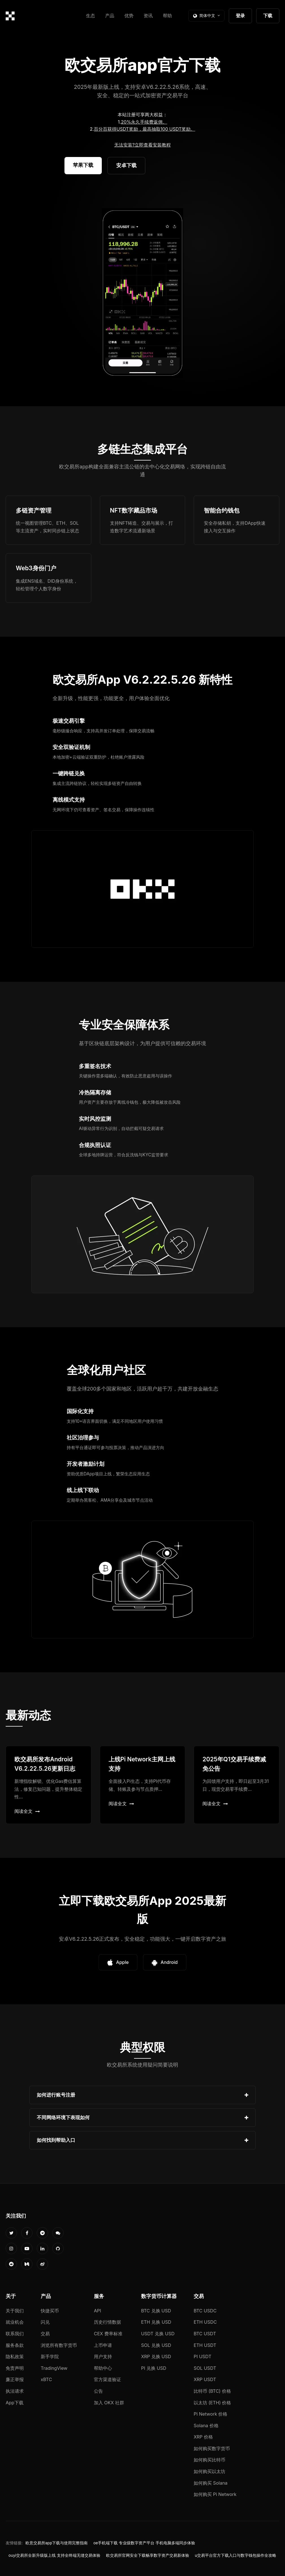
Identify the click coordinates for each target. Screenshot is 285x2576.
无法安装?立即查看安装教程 (142, 145)
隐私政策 (15, 2356)
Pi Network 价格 (210, 2414)
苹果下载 (83, 165)
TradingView (54, 2368)
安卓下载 (126, 165)
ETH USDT (205, 2345)
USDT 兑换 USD (157, 2333)
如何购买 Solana (211, 2483)
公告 (98, 2391)
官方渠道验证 (107, 2379)
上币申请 (103, 2345)
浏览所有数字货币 (59, 2345)
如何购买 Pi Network (215, 2494)
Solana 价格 (206, 2425)
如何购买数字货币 (212, 2448)
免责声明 (15, 2368)
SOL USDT (205, 2368)
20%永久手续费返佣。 (144, 122)
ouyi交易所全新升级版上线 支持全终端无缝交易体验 (54, 2555)
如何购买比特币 (209, 2460)
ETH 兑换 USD (156, 2322)
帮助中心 (103, 2368)
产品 (109, 15)
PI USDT (202, 2356)
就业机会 (15, 2322)
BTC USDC (205, 2311)
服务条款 (15, 2345)
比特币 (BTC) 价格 (212, 2391)
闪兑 (45, 2322)
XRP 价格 (203, 2437)
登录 (240, 15)
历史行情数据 (107, 2322)
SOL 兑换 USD (156, 2345)
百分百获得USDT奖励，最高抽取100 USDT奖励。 (144, 129)
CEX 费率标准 (108, 2333)
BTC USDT (205, 2333)
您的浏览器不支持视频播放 (142, 293)
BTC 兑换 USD (156, 2311)
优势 (128, 15)
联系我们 (15, 2333)
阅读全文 (27, 1811)
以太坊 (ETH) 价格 (212, 2402)
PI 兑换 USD (153, 2368)
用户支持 (103, 2356)
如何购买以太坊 (209, 2471)
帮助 (167, 15)
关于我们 (15, 2311)
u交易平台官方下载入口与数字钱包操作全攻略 (235, 2555)
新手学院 (50, 2356)
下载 (267, 15)
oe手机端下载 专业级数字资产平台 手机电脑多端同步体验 (144, 2543)
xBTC (46, 2379)
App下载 (14, 2402)
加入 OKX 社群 (109, 2402)
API (97, 2311)
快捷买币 (50, 2311)
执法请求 (15, 2391)
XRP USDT (205, 2379)
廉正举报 (15, 2379)
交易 (45, 2333)
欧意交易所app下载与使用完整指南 (56, 2543)
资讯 (148, 15)
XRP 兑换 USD (156, 2356)
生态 (90, 15)
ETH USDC (205, 2322)
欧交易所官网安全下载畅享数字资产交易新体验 (147, 2555)
